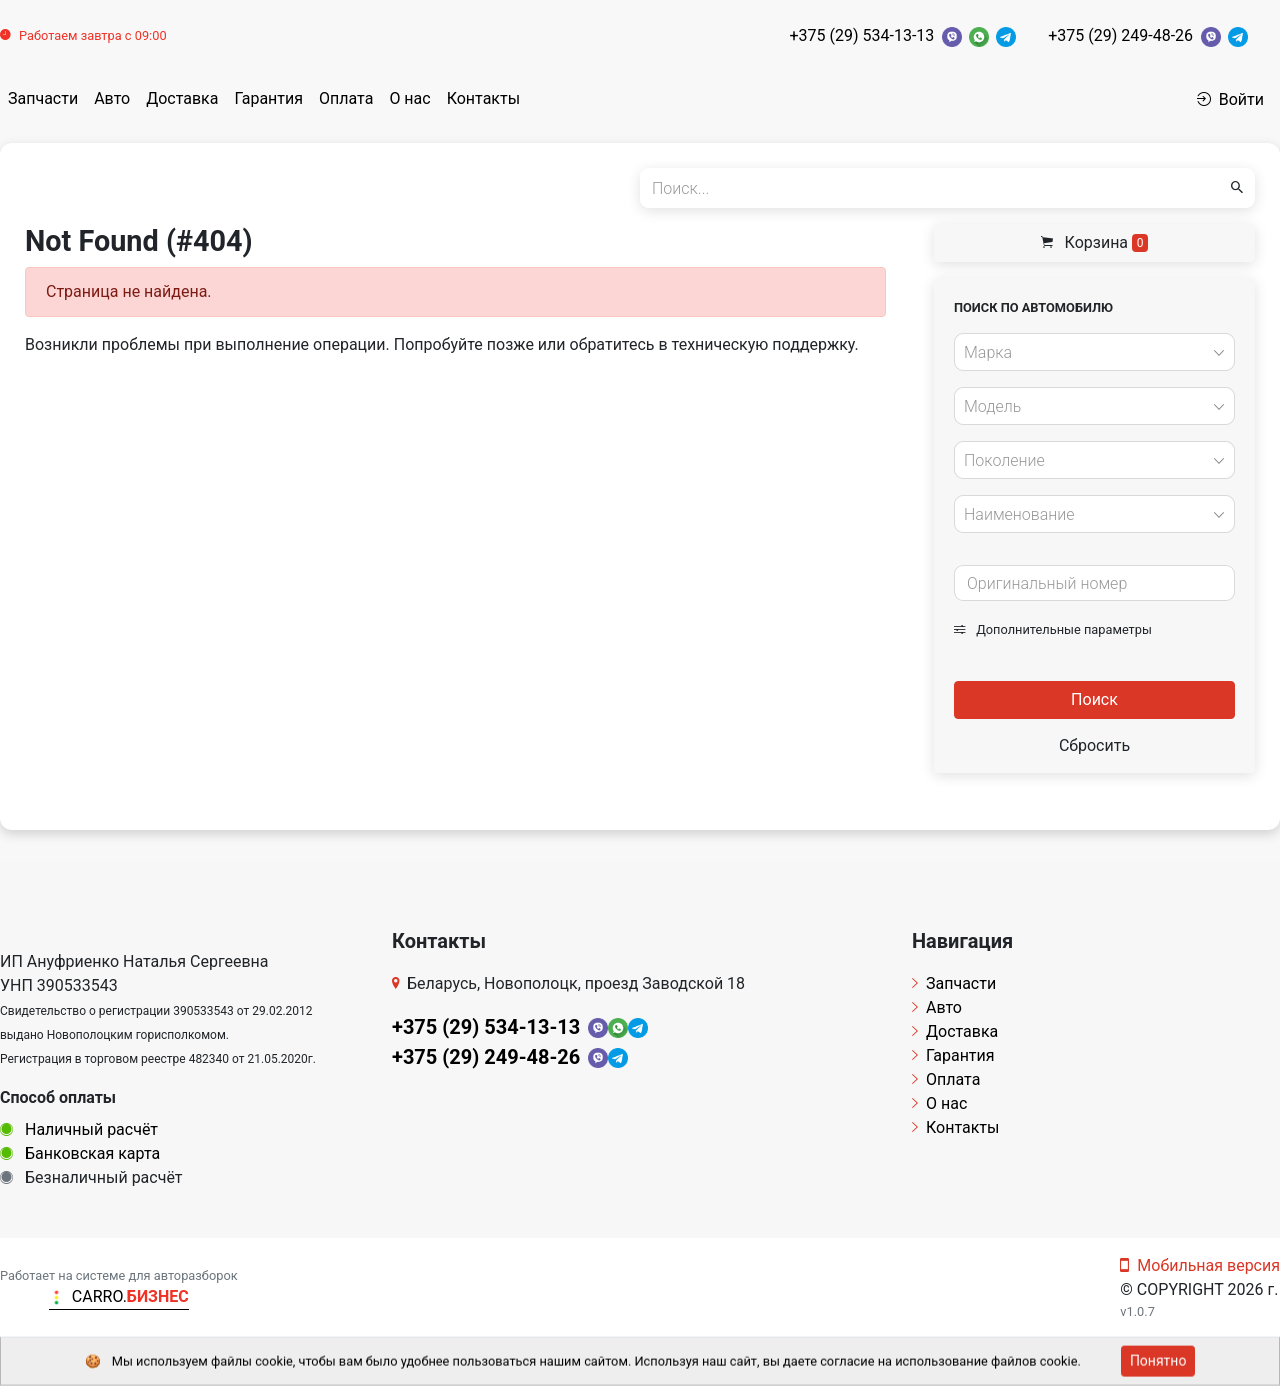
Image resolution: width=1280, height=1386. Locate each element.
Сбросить (1094, 745)
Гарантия (268, 98)
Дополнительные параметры (1053, 629)
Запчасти (43, 98)
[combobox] (1094, 352)
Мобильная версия (1200, 1265)
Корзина (1095, 242)
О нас (409, 98)
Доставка (182, 98)
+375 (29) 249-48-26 (1120, 35)
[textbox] (1089, 353)
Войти (1230, 99)
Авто (112, 98)
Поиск (1094, 699)
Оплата (346, 98)
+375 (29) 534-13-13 (861, 35)
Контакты (483, 98)
